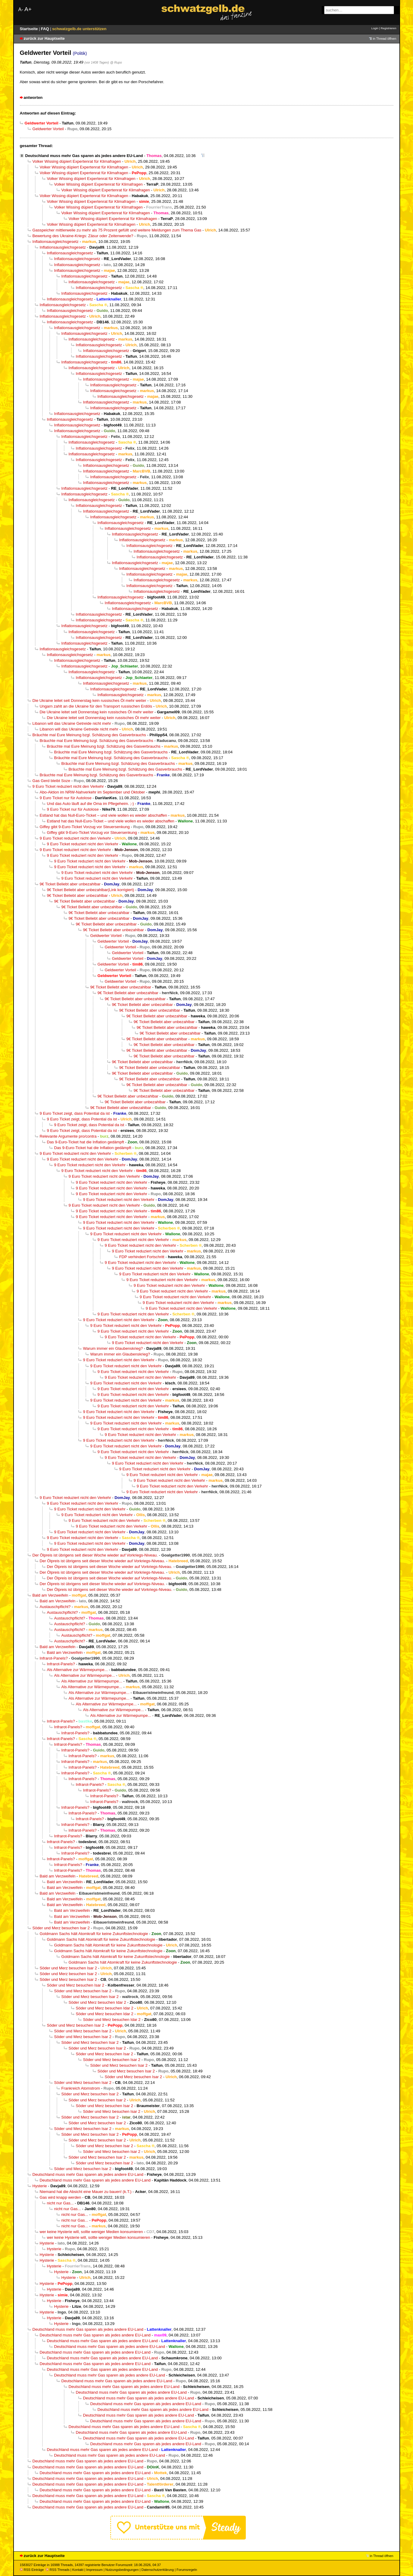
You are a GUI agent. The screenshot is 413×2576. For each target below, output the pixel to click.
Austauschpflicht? (55, 1606)
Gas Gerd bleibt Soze (51, 780)
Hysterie (40, 2186)
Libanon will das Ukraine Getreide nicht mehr (72, 723)
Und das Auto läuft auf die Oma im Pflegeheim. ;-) (90, 803)
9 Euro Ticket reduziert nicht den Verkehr (68, 786)
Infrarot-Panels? (54, 1658)
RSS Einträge (32, 2569)
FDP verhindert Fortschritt (141, 1257)
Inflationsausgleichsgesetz (56, 241)
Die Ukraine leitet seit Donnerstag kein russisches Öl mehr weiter (89, 700)
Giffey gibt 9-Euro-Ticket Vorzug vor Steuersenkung (85, 827)
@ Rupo (116, 62)
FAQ (45, 29)
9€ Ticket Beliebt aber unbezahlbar (70, 884)
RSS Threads (58, 2569)
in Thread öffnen (384, 38)
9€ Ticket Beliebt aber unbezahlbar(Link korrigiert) (90, 889)
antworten (33, 97)
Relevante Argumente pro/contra (68, 1136)
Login (374, 28)
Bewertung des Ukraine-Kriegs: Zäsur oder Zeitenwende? (83, 236)
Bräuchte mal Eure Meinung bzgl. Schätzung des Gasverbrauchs (89, 735)
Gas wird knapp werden (60, 2197)
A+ (28, 9)
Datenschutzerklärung (157, 2569)
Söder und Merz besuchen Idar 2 (97, 2002)
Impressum (94, 2569)
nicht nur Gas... (60, 2203)
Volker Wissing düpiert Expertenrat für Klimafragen (77, 161)
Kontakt (77, 2569)
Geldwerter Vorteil (48, 129)
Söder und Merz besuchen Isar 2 (61, 1928)
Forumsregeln (187, 2569)
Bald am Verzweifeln (50, 1595)
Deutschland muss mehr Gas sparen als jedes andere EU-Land (84, 155)
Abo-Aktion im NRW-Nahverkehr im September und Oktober (92, 792)
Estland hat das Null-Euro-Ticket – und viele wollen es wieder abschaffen (103, 815)
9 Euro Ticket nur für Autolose (66, 798)
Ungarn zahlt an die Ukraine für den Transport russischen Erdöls (96, 706)
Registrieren (388, 28)
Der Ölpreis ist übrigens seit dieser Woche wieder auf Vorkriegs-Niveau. (95, 1555)
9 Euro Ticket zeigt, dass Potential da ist (75, 1113)
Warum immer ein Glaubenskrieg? (113, 1348)
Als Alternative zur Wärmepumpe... (77, 1669)
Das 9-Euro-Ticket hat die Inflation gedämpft (85, 1142)
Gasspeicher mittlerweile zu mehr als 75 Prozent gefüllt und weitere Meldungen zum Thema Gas (117, 230)
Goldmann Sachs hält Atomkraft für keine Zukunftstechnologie (94, 1933)
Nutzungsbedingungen (122, 2569)
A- (20, 9)
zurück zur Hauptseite (44, 38)
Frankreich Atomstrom (80, 2088)
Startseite (29, 29)
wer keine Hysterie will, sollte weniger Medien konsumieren (91, 2231)
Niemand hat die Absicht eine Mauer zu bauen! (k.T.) (86, 2191)
